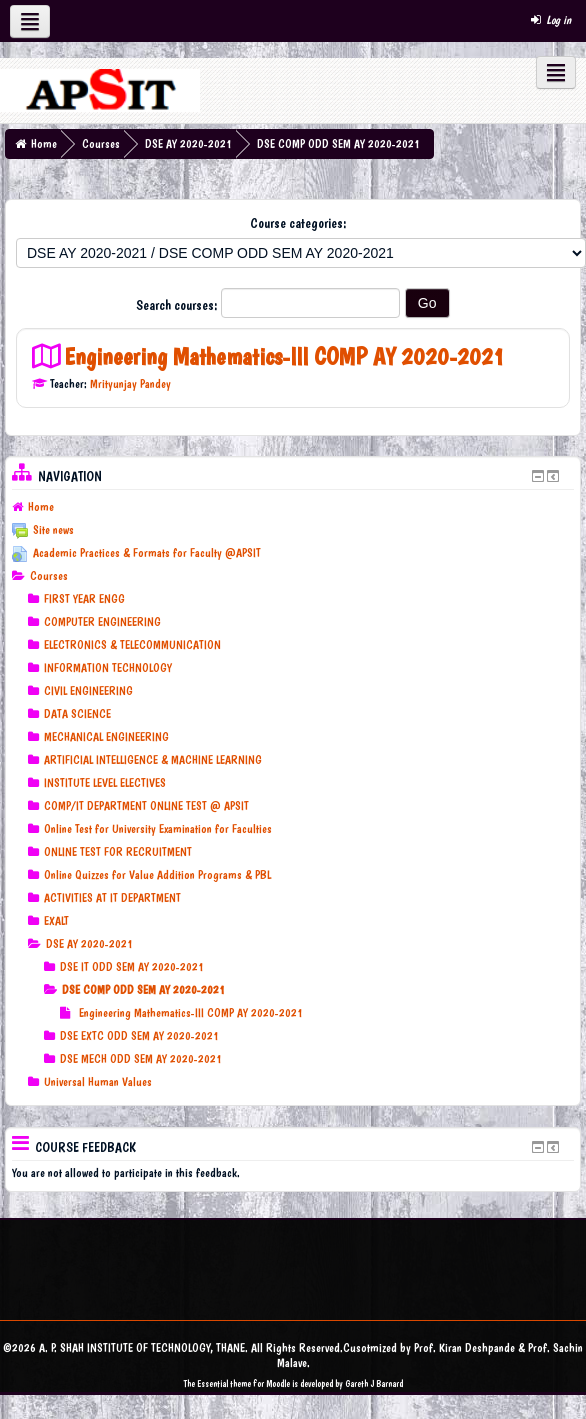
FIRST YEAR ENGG (84, 599)
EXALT (56, 921)
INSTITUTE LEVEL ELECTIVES (105, 783)
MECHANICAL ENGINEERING (106, 737)
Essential (212, 1383)
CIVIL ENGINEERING (88, 691)
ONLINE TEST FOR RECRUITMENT (118, 852)
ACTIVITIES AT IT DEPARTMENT (112, 898)
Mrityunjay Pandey (130, 384)
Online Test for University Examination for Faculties (158, 829)
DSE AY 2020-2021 (188, 144)
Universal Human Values (98, 1082)
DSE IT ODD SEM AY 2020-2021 (132, 967)
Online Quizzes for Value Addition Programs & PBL (157, 875)
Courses (101, 144)
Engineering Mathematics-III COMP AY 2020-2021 (284, 356)
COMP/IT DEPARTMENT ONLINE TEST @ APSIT (146, 806)
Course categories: (298, 223)
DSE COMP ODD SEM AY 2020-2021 (338, 144)
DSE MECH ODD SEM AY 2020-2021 (141, 1059)
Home (44, 144)
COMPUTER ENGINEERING (102, 622)
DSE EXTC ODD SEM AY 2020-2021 (139, 1036)
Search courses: (178, 305)
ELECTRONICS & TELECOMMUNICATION (132, 645)
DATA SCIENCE (77, 714)
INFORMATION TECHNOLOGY (108, 668)
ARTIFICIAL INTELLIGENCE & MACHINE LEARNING (153, 760)
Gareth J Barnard (374, 1383)
